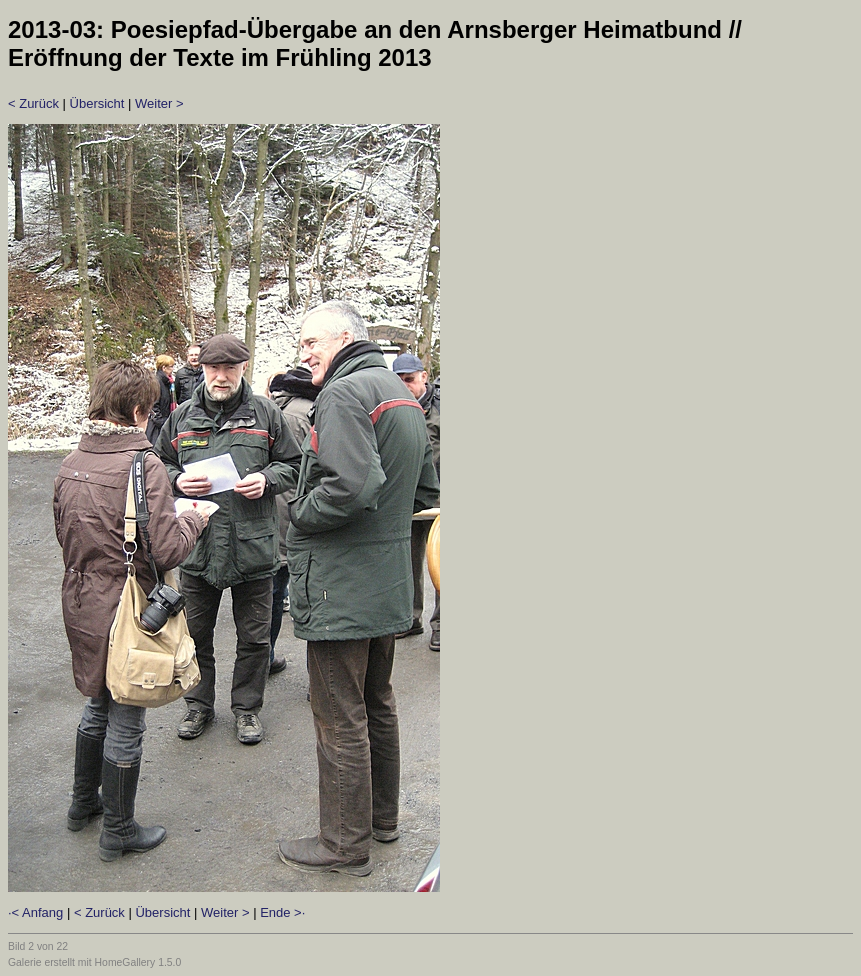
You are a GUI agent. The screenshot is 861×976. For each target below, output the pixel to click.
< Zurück (33, 103)
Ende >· (282, 912)
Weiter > (159, 103)
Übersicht (97, 103)
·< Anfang (35, 912)
